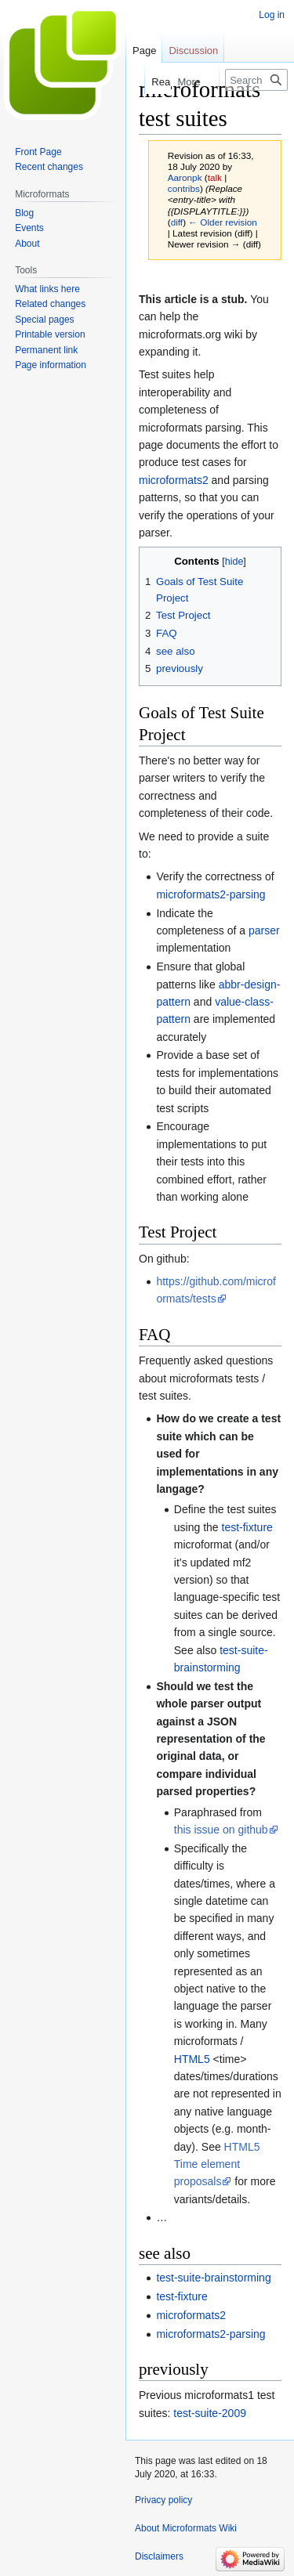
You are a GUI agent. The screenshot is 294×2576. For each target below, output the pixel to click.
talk (215, 177)
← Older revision (222, 222)
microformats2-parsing (210, 894)
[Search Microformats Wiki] (256, 80)
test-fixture (247, 1527)
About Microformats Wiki (186, 2528)
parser (264, 930)
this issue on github (221, 1829)
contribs (184, 188)
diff (177, 222)
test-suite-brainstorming (213, 2277)
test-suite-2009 (209, 2413)
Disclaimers (159, 2556)
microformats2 (174, 480)
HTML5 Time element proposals (217, 2164)
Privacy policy (163, 2500)
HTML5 (192, 2059)
